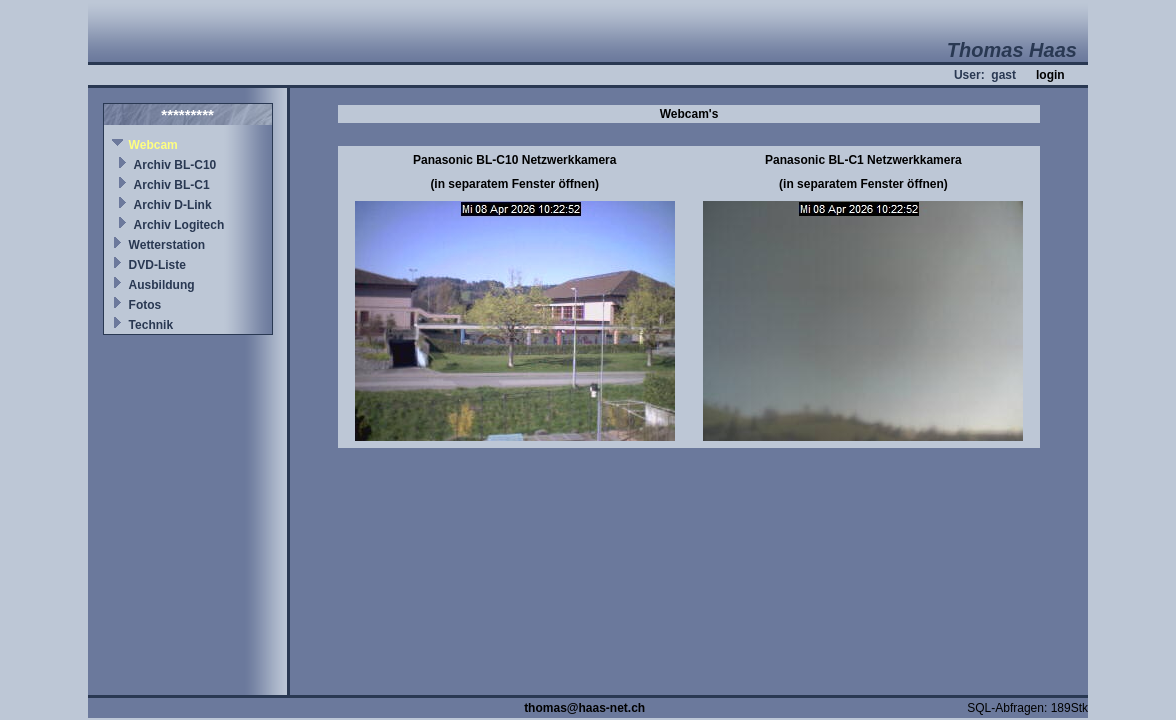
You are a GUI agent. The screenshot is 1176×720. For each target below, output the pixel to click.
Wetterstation (167, 245)
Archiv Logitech (179, 225)
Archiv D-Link (173, 205)
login (1050, 75)
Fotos (145, 305)
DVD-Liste (157, 265)
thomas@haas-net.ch (584, 708)
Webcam (153, 145)
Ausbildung (162, 285)
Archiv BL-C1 (172, 185)
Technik (151, 325)
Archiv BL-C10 (175, 165)
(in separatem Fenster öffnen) (514, 184)
